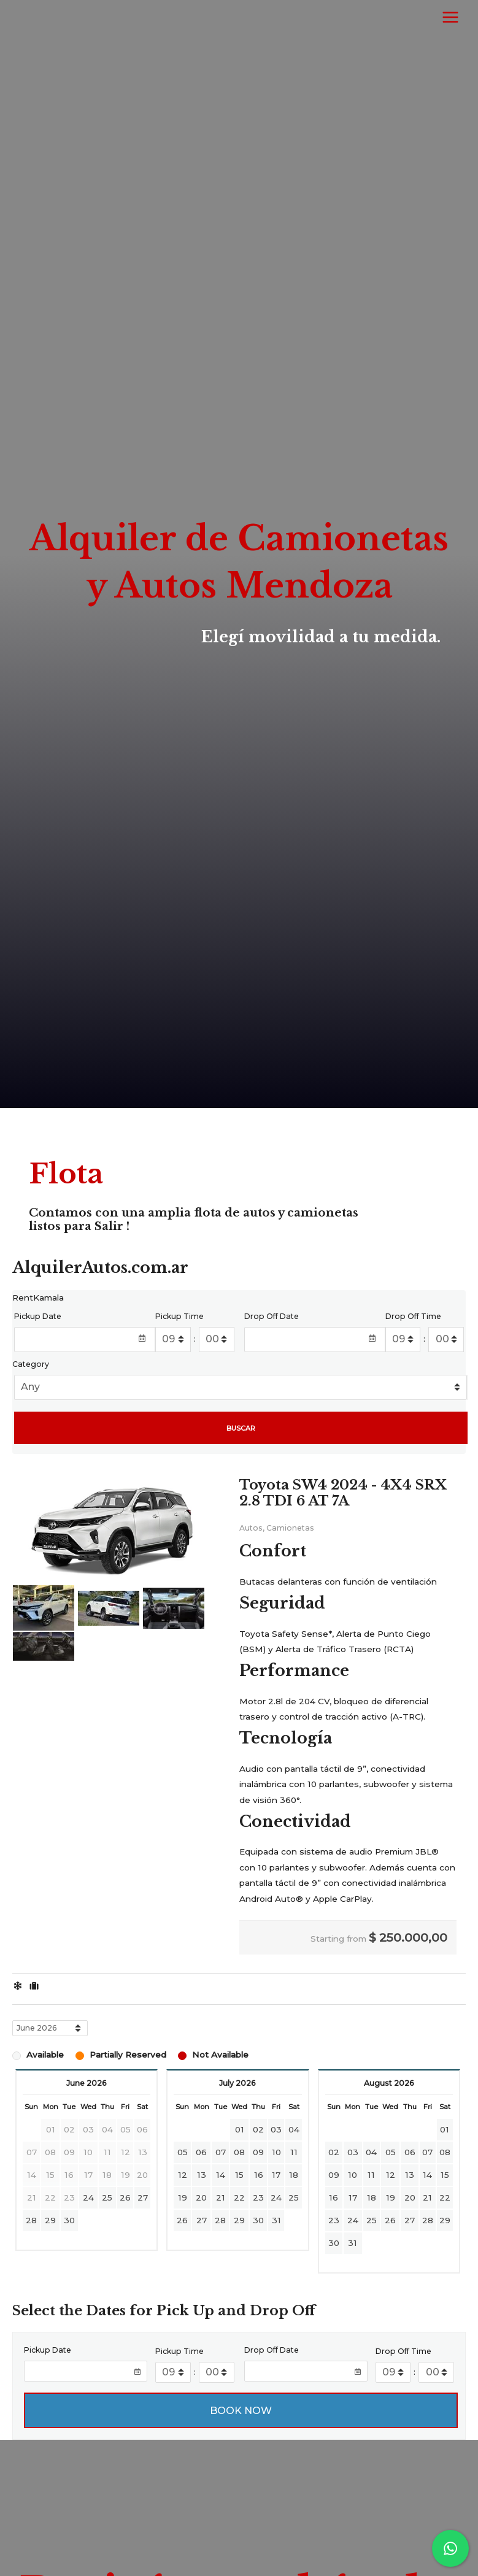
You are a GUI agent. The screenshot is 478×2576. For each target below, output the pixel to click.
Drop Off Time (413, 1316)
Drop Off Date (271, 1316)
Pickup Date (37, 1316)
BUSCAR (240, 1428)
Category (30, 1364)
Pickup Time (179, 1316)
